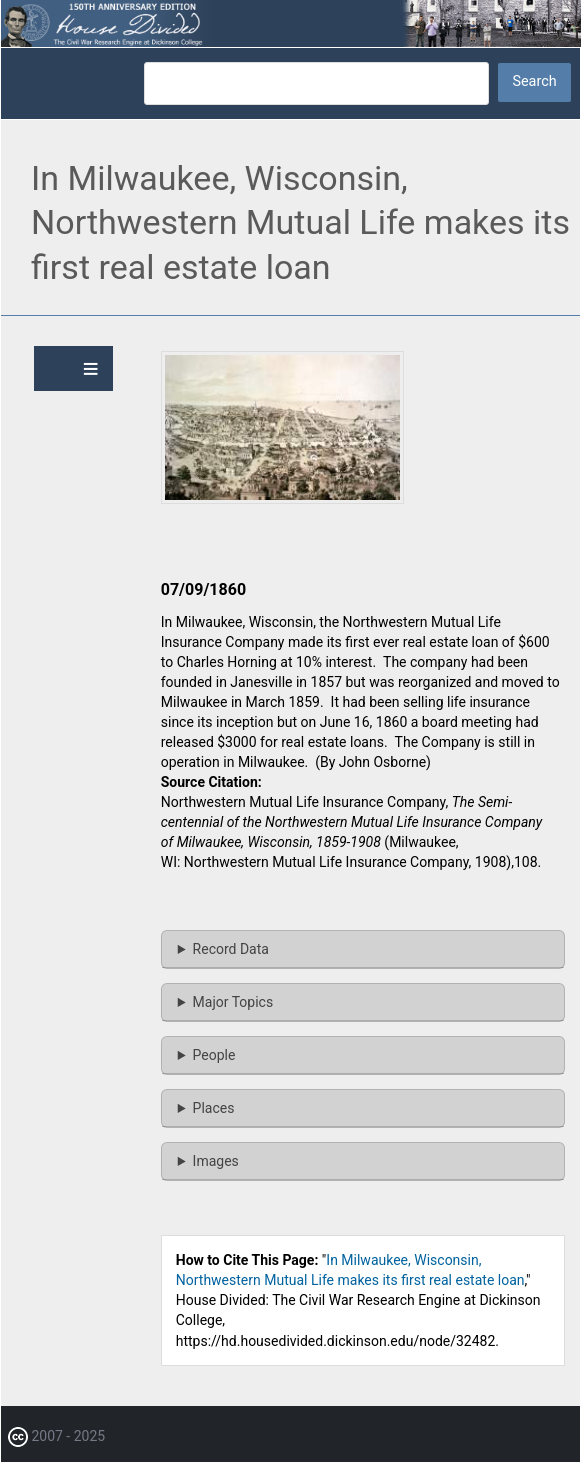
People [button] (214, 1055)
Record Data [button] (231, 949)
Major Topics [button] (233, 1002)
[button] (282, 499)
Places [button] (214, 1108)
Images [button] (216, 1161)
